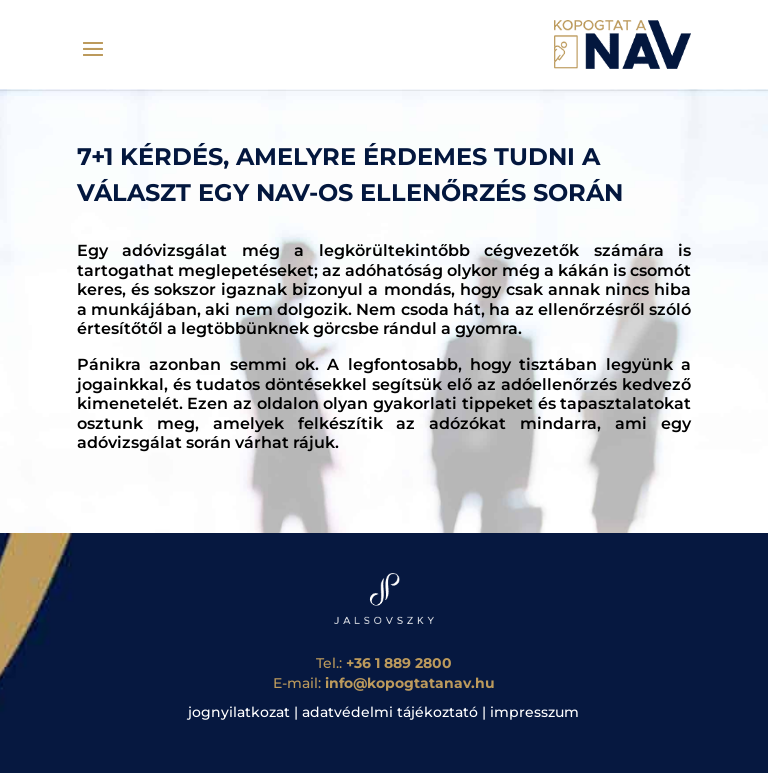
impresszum (534, 712)
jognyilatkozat (239, 712)
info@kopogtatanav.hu (410, 683)
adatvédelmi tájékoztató (390, 712)
